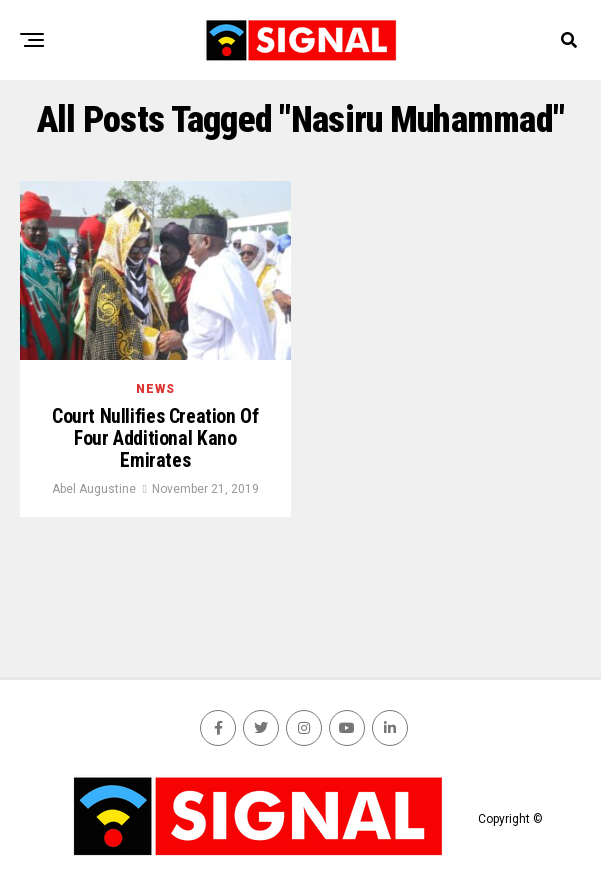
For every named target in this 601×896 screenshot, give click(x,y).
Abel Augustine (94, 491)
